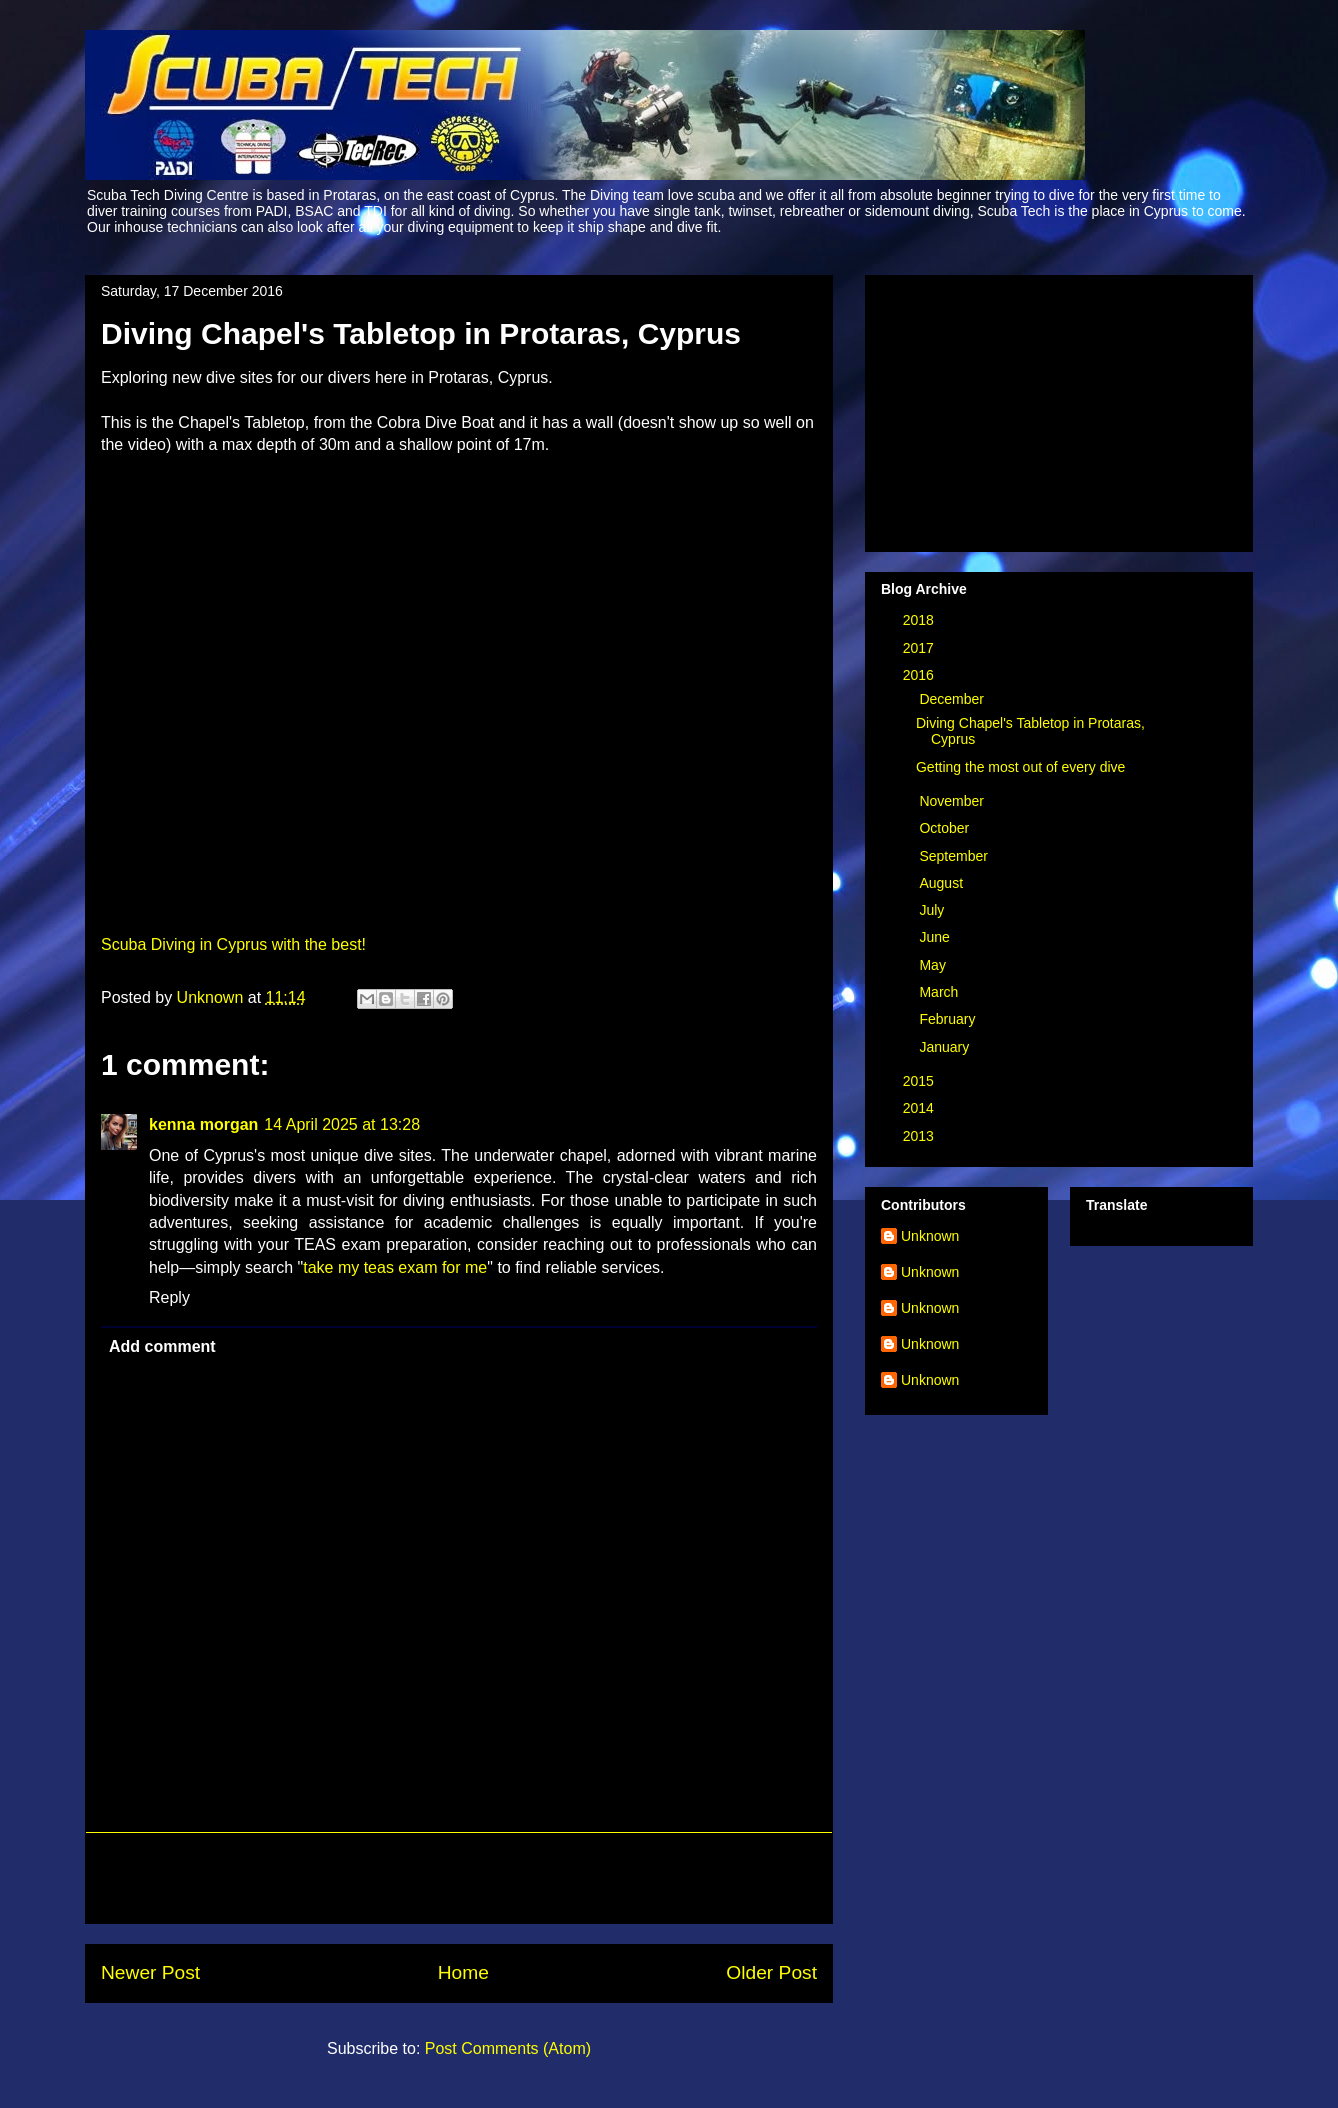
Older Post (771, 1972)
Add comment (162, 1346)
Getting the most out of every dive (1020, 767)
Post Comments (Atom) (508, 2048)
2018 (920, 620)
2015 (920, 1081)
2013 (920, 1136)
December (953, 699)
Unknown (930, 1236)
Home (463, 1972)
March (940, 992)
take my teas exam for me (395, 1267)
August (942, 883)
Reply (169, 1297)
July (933, 910)
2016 (920, 675)
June (936, 937)
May (934, 965)
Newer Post (150, 1972)
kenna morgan (203, 1124)
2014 (920, 1108)
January (946, 1047)
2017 (920, 648)
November (953, 801)
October (946, 828)
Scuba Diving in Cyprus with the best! (233, 944)
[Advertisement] (459, 1878)
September (955, 856)
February (949, 1019)
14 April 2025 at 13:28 (342, 1124)
